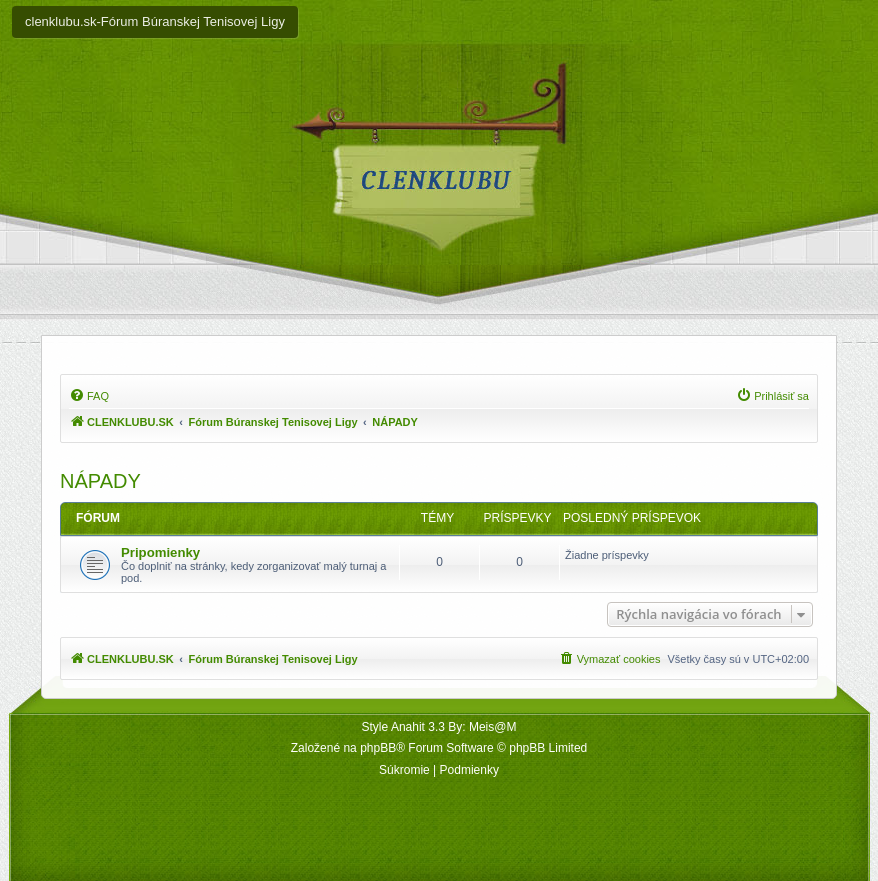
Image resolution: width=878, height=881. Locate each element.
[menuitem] (89, 396)
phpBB (378, 748)
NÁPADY (100, 481)
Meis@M (493, 727)
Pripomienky (160, 552)
